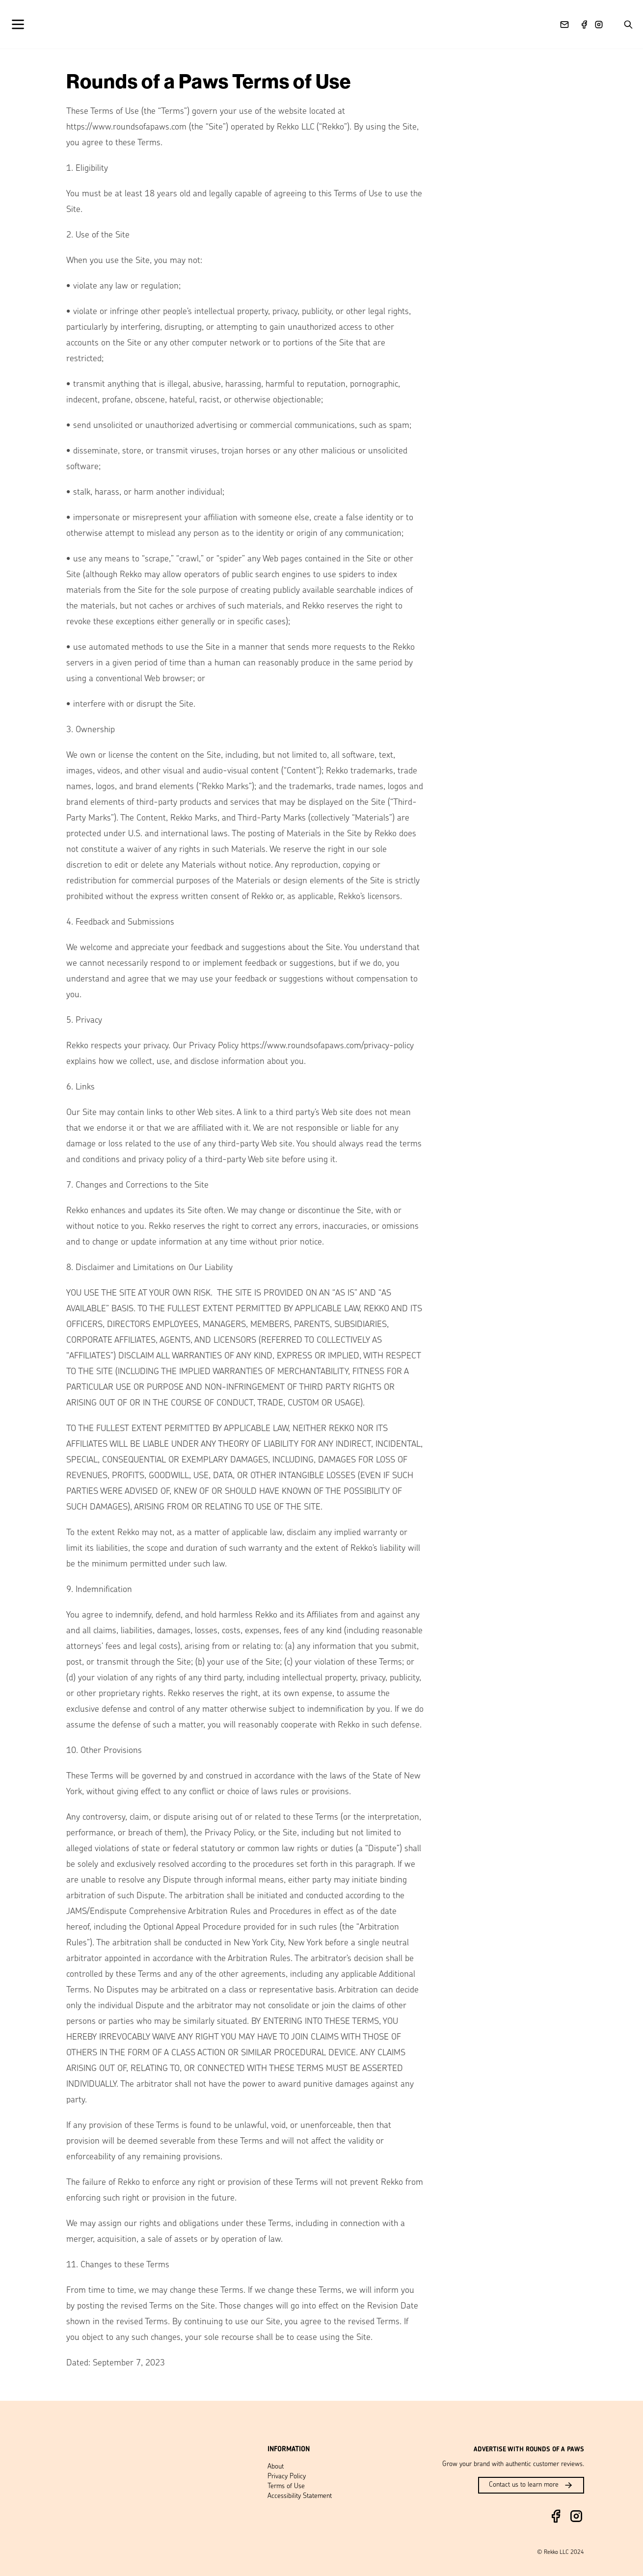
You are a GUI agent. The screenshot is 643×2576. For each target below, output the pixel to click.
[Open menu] (24, 24)
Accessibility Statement (300, 2496)
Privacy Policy (287, 2476)
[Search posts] (628, 24)
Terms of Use (286, 2486)
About (276, 2466)
